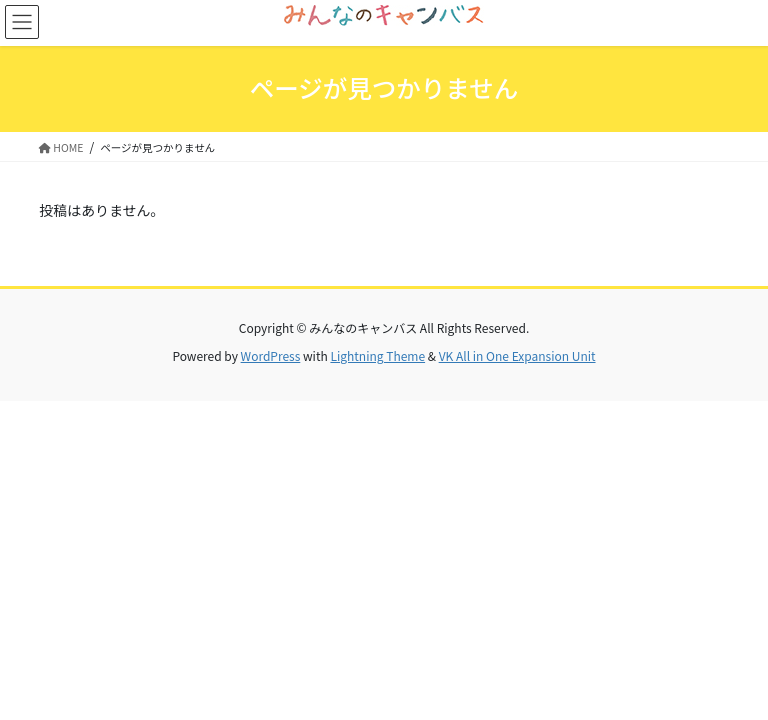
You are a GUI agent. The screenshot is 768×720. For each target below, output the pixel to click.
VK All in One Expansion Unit (517, 355)
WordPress (271, 355)
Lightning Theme (377, 355)
